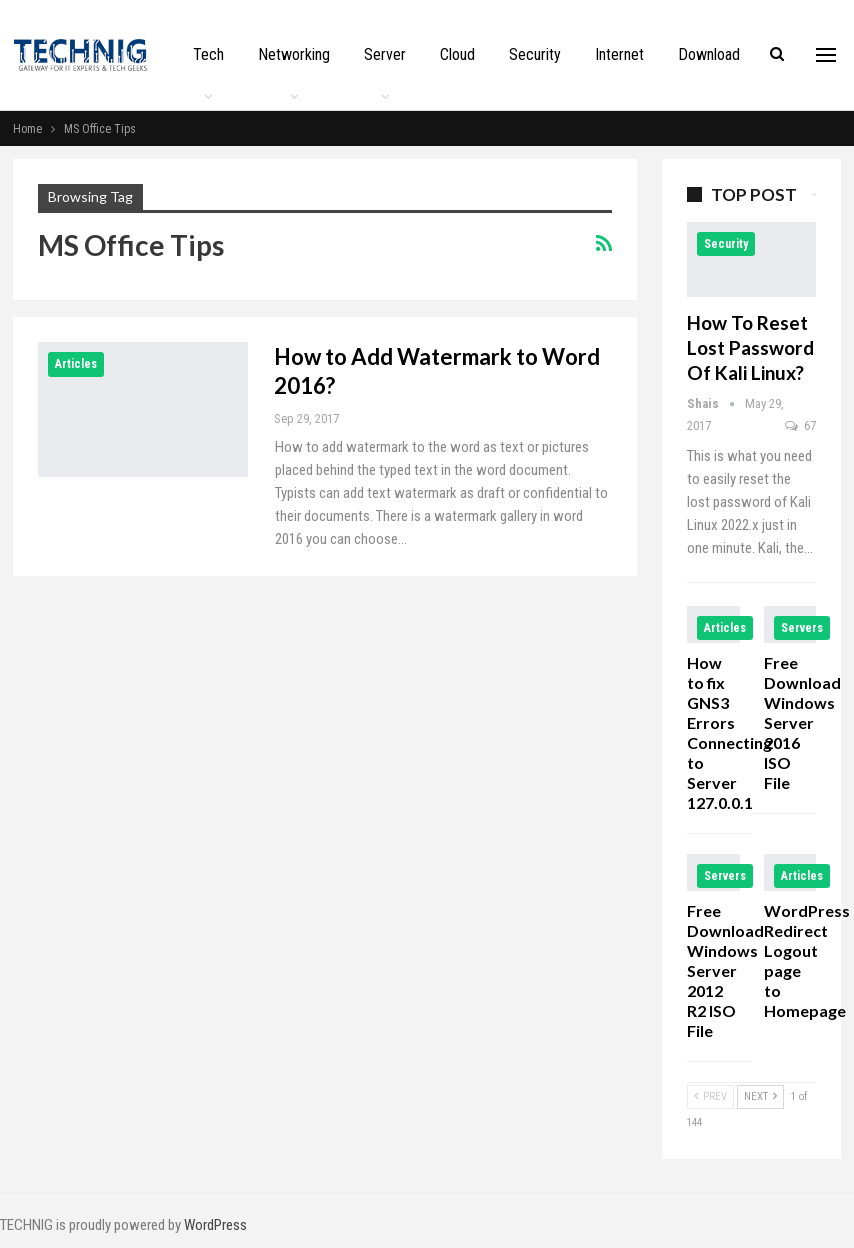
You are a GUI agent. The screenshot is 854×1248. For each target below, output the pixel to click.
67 (800, 425)
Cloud (457, 54)
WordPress (215, 1225)
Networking (294, 54)
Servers (802, 628)
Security (535, 54)
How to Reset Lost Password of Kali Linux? (750, 347)
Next (760, 1096)
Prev (710, 1096)
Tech (208, 54)
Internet (619, 54)
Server (385, 54)
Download (709, 54)
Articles (76, 364)
